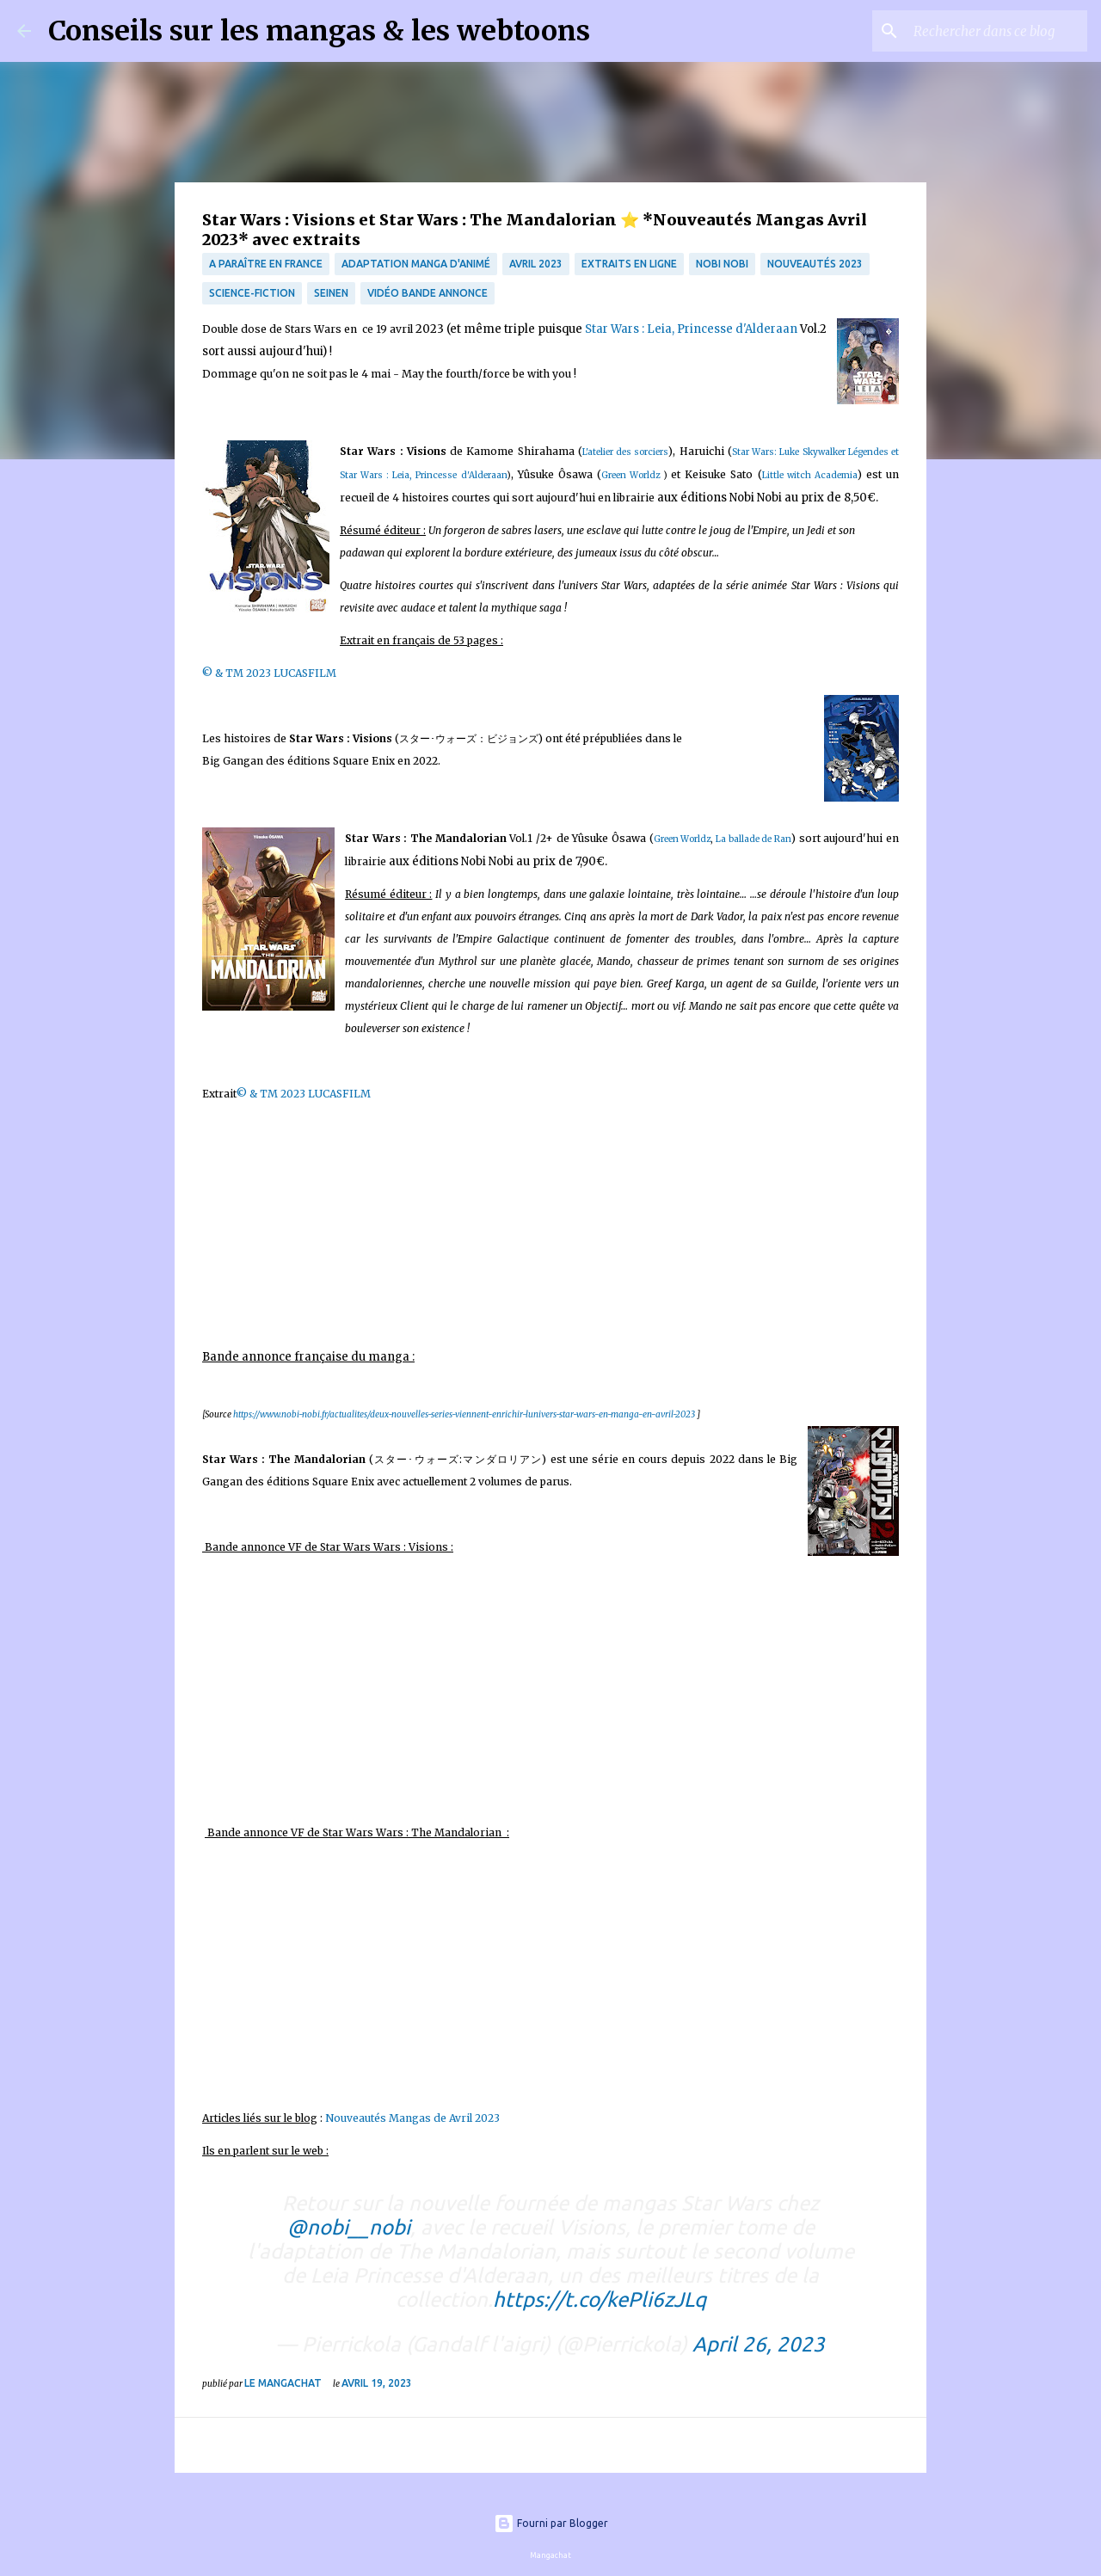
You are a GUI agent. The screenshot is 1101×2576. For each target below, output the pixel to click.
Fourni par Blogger (551, 2523)
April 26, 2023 (758, 2344)
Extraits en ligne (629, 263)
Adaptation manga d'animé (415, 263)
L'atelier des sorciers (625, 452)
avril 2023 (536, 263)
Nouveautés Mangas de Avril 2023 (413, 2118)
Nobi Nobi (722, 263)
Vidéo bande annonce (427, 292)
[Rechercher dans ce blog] (997, 31)
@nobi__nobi (348, 2227)
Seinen (331, 292)
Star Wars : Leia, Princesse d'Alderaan (691, 329)
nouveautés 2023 (815, 263)
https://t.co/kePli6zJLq (599, 2299)
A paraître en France (266, 263)
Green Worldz (630, 475)
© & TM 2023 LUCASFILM (269, 673)
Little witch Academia (810, 475)
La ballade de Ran (753, 839)
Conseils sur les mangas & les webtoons (319, 31)
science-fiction (252, 292)
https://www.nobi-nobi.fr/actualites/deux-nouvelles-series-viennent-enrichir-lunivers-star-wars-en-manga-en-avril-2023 (464, 1414)
